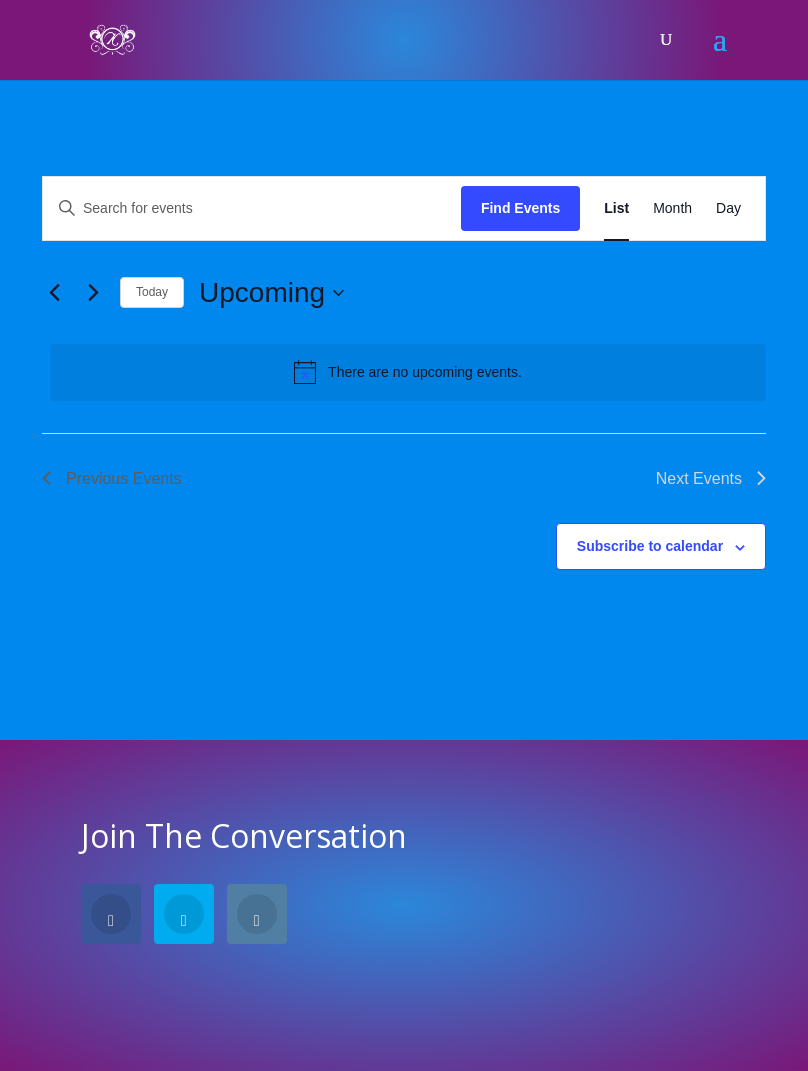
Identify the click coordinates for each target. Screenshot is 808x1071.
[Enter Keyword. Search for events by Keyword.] (252, 208)
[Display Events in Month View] (672, 208)
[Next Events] (93, 293)
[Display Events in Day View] (728, 208)
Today (152, 292)
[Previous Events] (54, 293)
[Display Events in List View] (616, 208)
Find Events (520, 208)
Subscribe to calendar (650, 546)
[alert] (408, 372)
